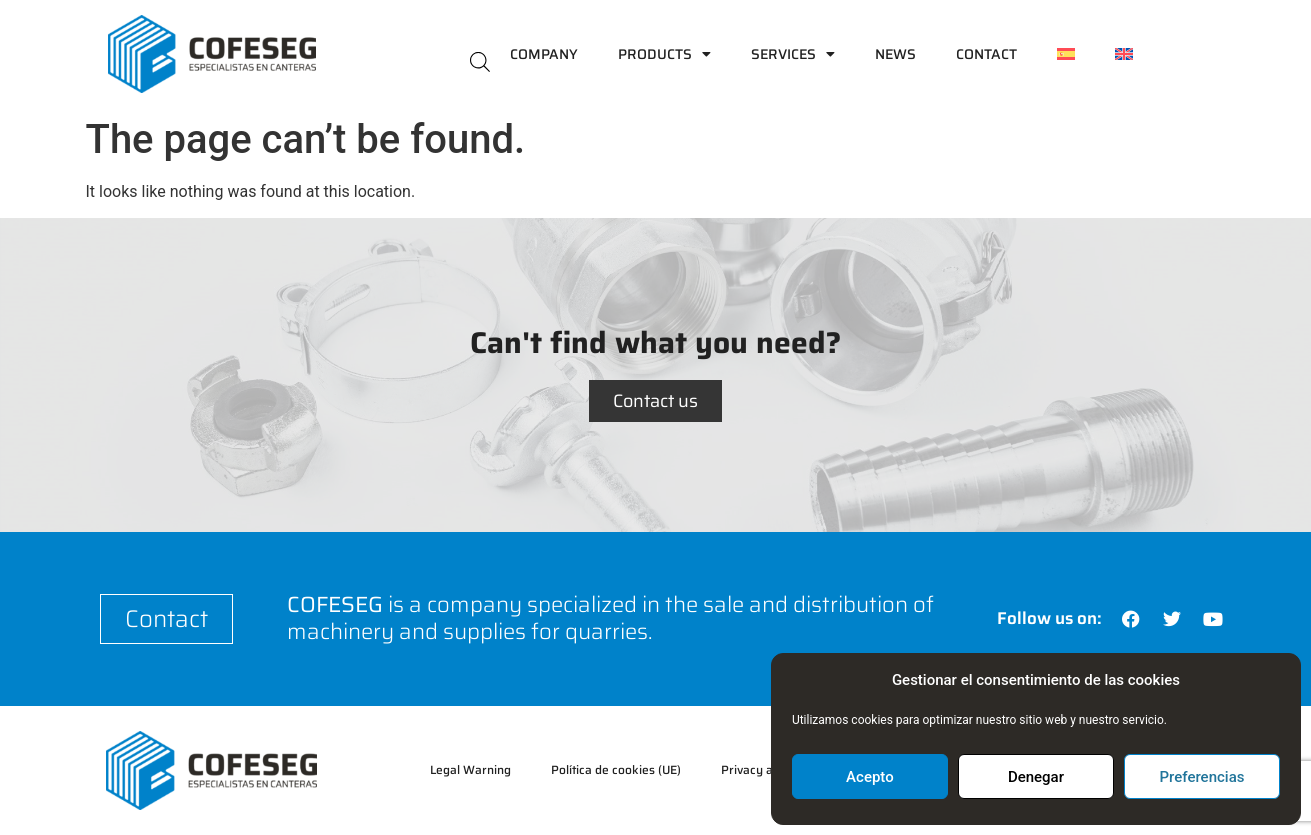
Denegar (1036, 777)
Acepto (870, 777)
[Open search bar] (480, 60)
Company (544, 54)
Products (664, 54)
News (895, 54)
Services (793, 54)
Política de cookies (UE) (616, 769)
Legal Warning (470, 769)
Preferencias (1202, 777)
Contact (986, 54)
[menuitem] (1066, 54)
